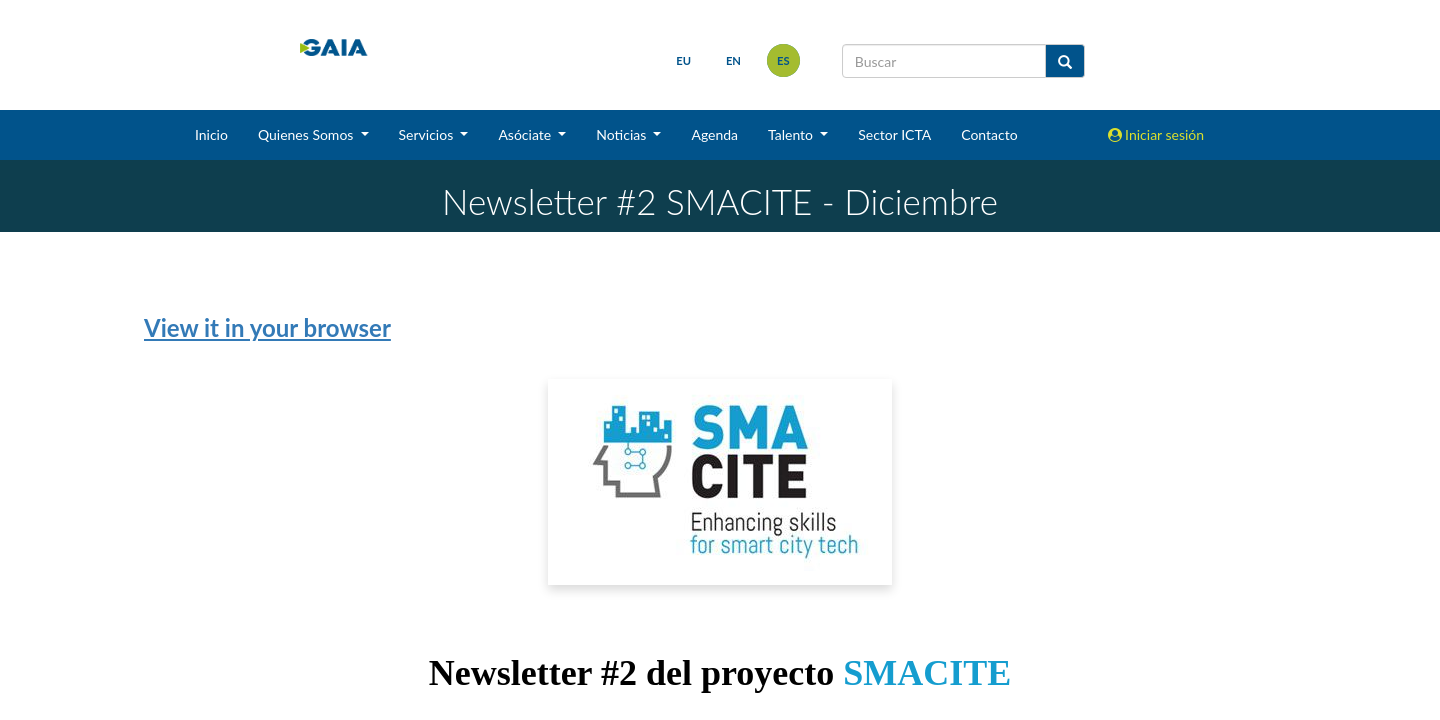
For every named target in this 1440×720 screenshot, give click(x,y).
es (783, 60)
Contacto (989, 134)
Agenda (714, 134)
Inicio (211, 134)
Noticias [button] (623, 134)
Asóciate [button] (526, 134)
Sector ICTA (894, 134)
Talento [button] (792, 134)
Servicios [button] (428, 134)
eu (683, 60)
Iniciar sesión (1156, 134)
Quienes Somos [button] (307, 134)
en (733, 60)
